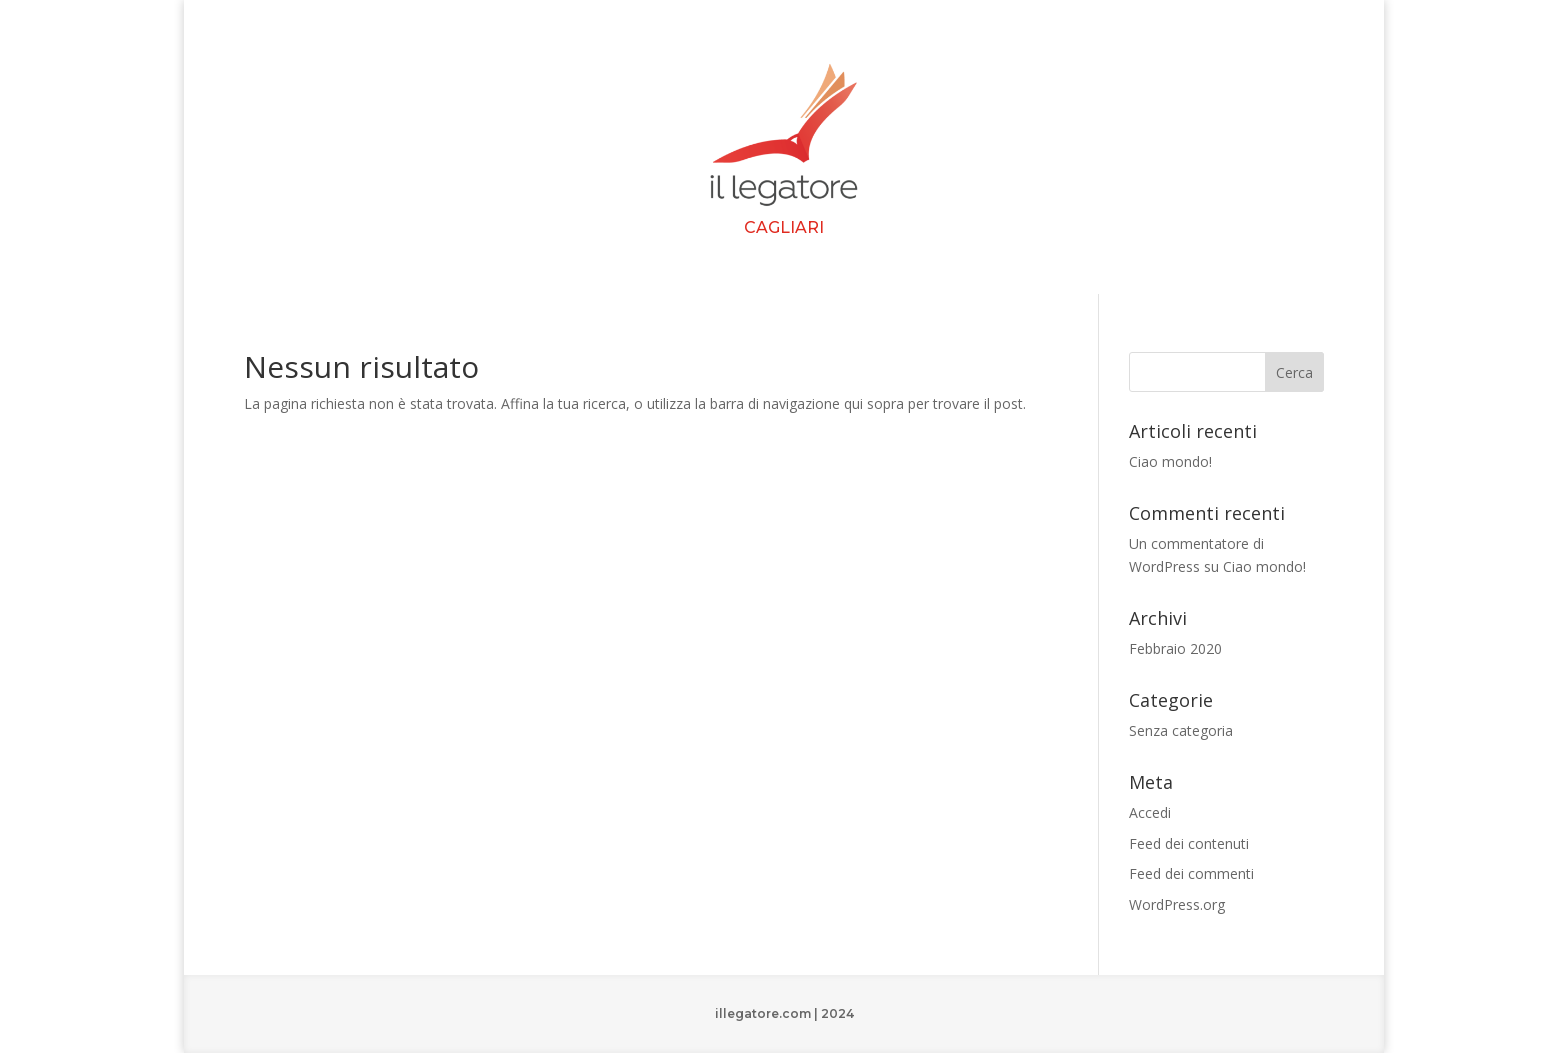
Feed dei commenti (1191, 873)
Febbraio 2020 (1175, 648)
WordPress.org (1177, 904)
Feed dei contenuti (1189, 843)
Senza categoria (1181, 730)
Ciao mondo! (1170, 461)
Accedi (1150, 812)
